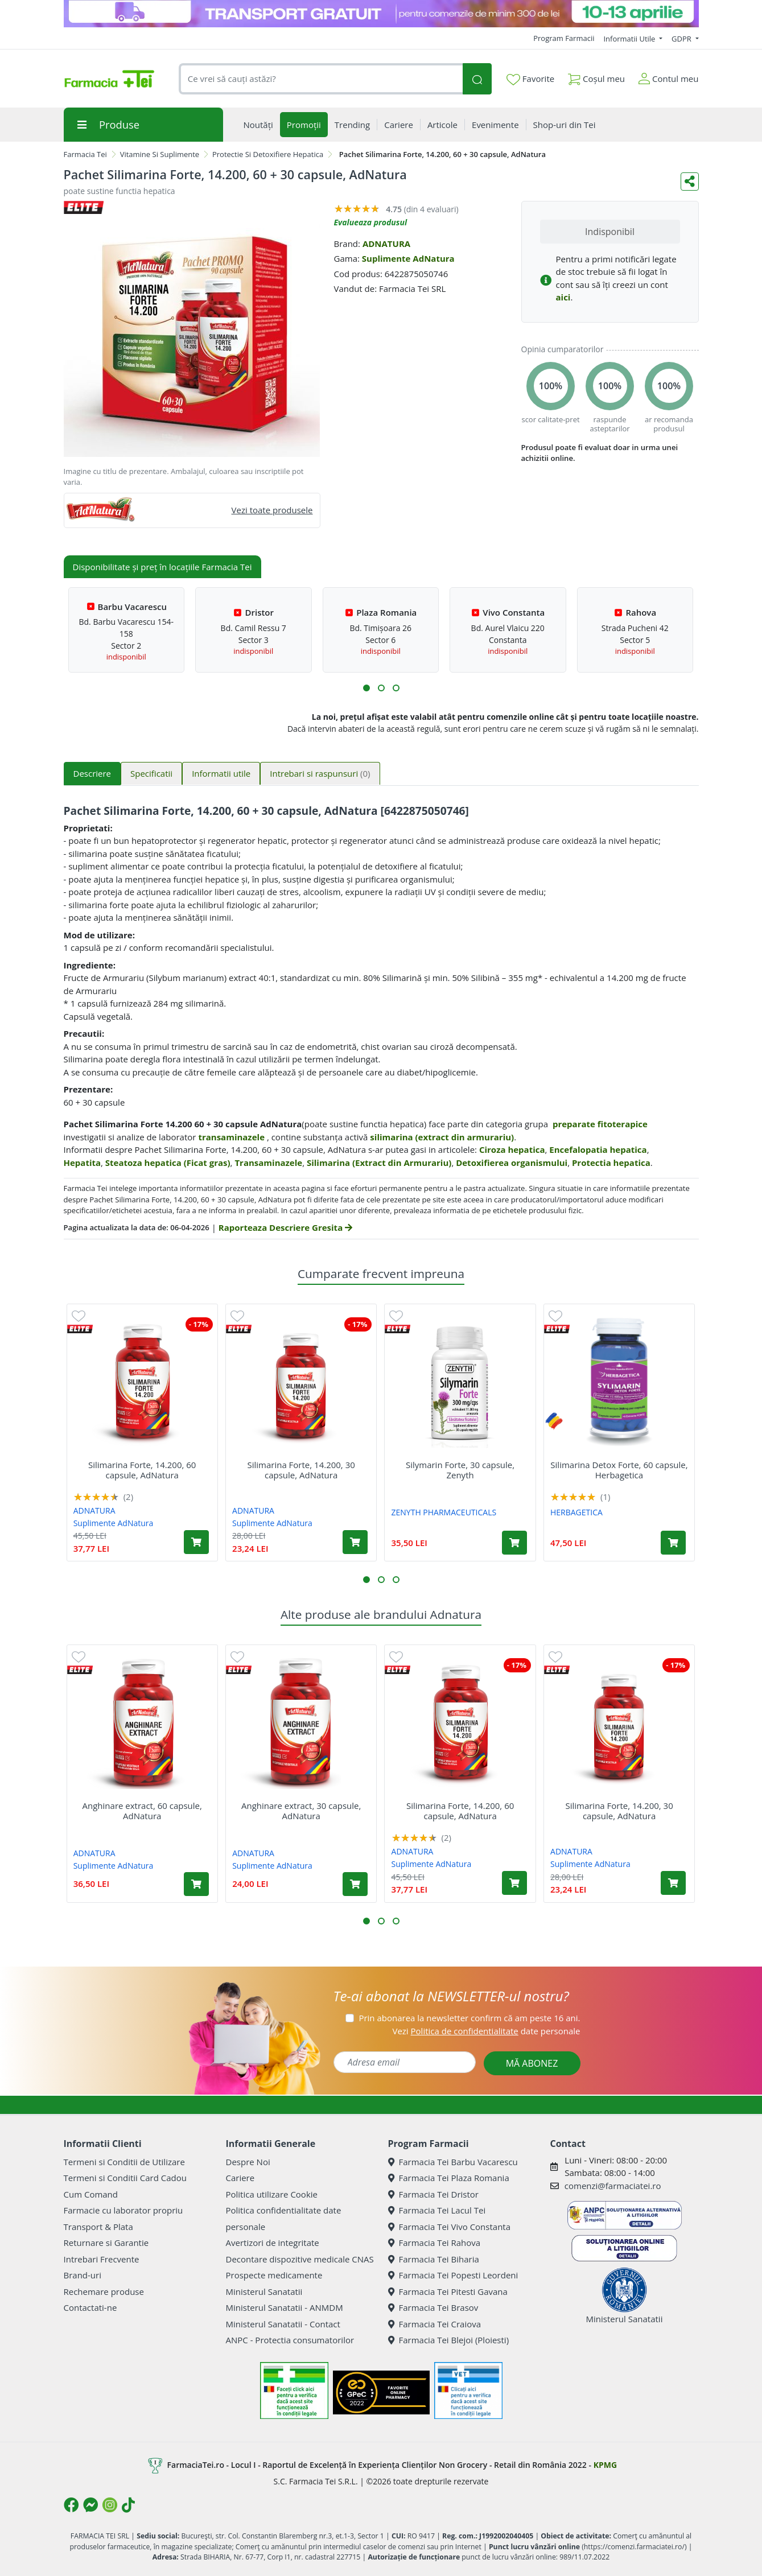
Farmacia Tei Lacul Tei (437, 2210)
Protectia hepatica (611, 1162)
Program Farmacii (563, 38)
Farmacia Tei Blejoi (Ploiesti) (448, 2340)
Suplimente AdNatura (408, 258)
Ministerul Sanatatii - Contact (283, 2324)
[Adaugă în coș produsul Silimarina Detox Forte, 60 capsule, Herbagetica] (673, 1543)
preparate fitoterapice (600, 1124)
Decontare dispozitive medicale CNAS (300, 2259)
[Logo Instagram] (109, 2504)
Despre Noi (248, 2161)
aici (563, 297)
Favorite (530, 79)
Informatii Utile (630, 39)
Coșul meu (596, 76)
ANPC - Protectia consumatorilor (290, 2340)
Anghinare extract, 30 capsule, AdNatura (301, 1810)
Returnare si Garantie (106, 2242)
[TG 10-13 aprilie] (381, 13)
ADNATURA (386, 243)
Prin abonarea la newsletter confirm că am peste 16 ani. (469, 2017)
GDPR (682, 39)
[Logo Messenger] (90, 2504)
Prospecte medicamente (274, 2275)
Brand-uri (82, 2275)
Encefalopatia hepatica (597, 1149)
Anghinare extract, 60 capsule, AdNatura (142, 1810)
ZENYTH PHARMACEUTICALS (444, 1512)
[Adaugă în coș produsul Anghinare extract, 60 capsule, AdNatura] (196, 1884)
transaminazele (231, 1137)
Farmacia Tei (85, 154)
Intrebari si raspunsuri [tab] (320, 773)
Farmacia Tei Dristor (433, 2194)
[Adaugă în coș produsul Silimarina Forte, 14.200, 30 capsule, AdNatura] (355, 1542)
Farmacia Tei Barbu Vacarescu (453, 2161)
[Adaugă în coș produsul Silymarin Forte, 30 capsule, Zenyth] (514, 1543)
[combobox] (321, 78)
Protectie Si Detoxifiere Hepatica (267, 154)
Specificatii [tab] (151, 773)
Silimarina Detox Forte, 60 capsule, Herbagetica (618, 1470)
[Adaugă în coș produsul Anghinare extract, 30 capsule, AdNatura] (355, 1884)
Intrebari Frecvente (101, 2259)
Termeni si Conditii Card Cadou (125, 2177)
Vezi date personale (486, 2031)
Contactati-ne (90, 2307)
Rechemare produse (104, 2291)
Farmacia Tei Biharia (433, 2259)
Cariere (240, 2177)
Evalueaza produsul (370, 222)
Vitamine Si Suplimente (160, 154)
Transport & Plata (98, 2226)
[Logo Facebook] (71, 2504)
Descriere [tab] (92, 773)
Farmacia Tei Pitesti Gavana (448, 2291)
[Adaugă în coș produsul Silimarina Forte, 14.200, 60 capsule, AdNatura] (196, 1542)
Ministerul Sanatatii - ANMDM (284, 2307)
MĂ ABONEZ (532, 2063)
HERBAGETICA (576, 1512)
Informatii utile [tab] (221, 773)
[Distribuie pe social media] (690, 181)
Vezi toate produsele (272, 510)
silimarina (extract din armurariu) (442, 1137)
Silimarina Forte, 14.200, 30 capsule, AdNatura (301, 1470)
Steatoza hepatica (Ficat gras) (167, 1162)
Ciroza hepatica (512, 1149)
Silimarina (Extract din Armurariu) (379, 1162)
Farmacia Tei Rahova (434, 2242)
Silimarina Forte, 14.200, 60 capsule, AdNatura (142, 1470)
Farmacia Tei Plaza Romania (448, 2177)
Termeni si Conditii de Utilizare (124, 2161)
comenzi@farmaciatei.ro (613, 2185)
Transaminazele (268, 1162)
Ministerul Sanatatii (264, 2291)
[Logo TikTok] (128, 2504)
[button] (366, 688)
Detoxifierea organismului (511, 1162)
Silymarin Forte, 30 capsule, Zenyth (460, 1470)
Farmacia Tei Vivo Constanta (449, 2226)
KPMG (605, 2464)
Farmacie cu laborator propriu (123, 2210)
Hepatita (82, 1162)
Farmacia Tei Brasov (433, 2307)
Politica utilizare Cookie (272, 2194)
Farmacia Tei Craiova (434, 2324)
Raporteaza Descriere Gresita (285, 1227)
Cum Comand (91, 2194)
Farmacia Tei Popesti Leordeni (453, 2275)
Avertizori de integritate (272, 2242)
